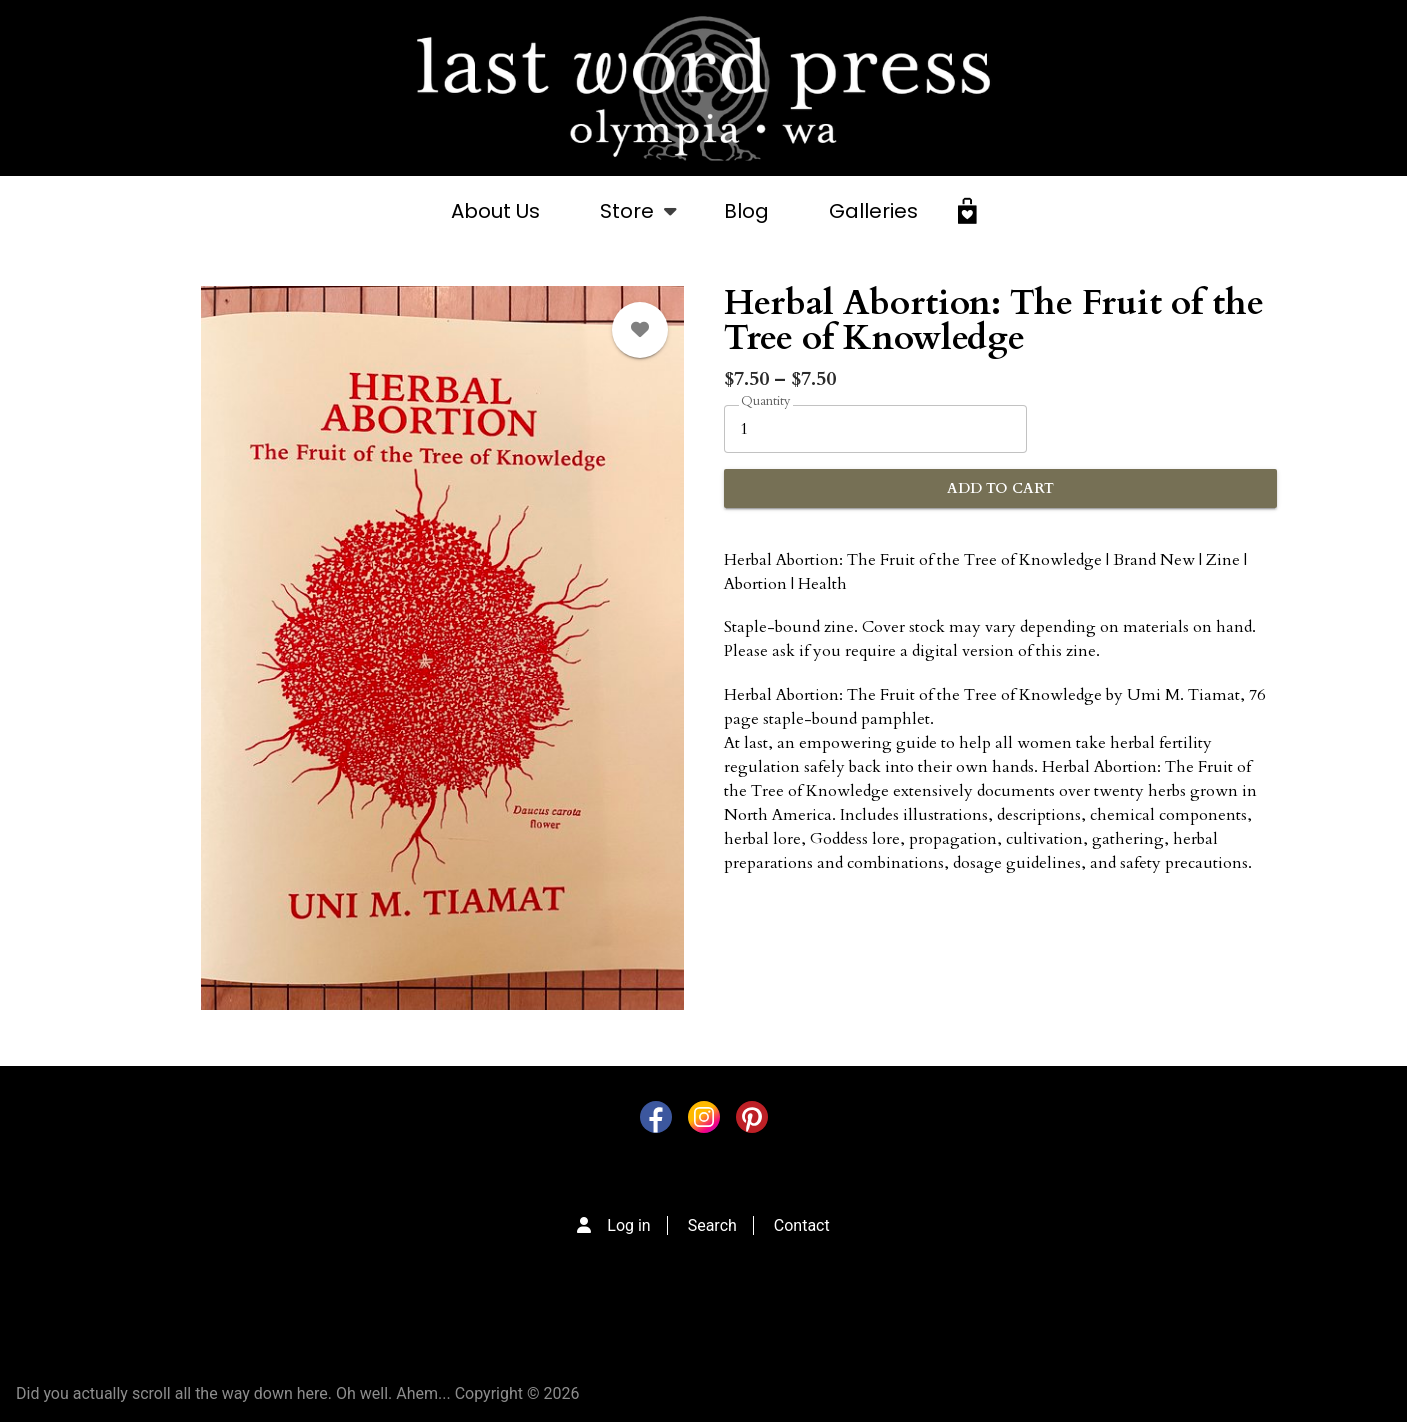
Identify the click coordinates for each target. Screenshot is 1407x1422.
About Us (495, 211)
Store (627, 221)
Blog (746, 211)
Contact (802, 1225)
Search (712, 1225)
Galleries (873, 211)
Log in (628, 1225)
